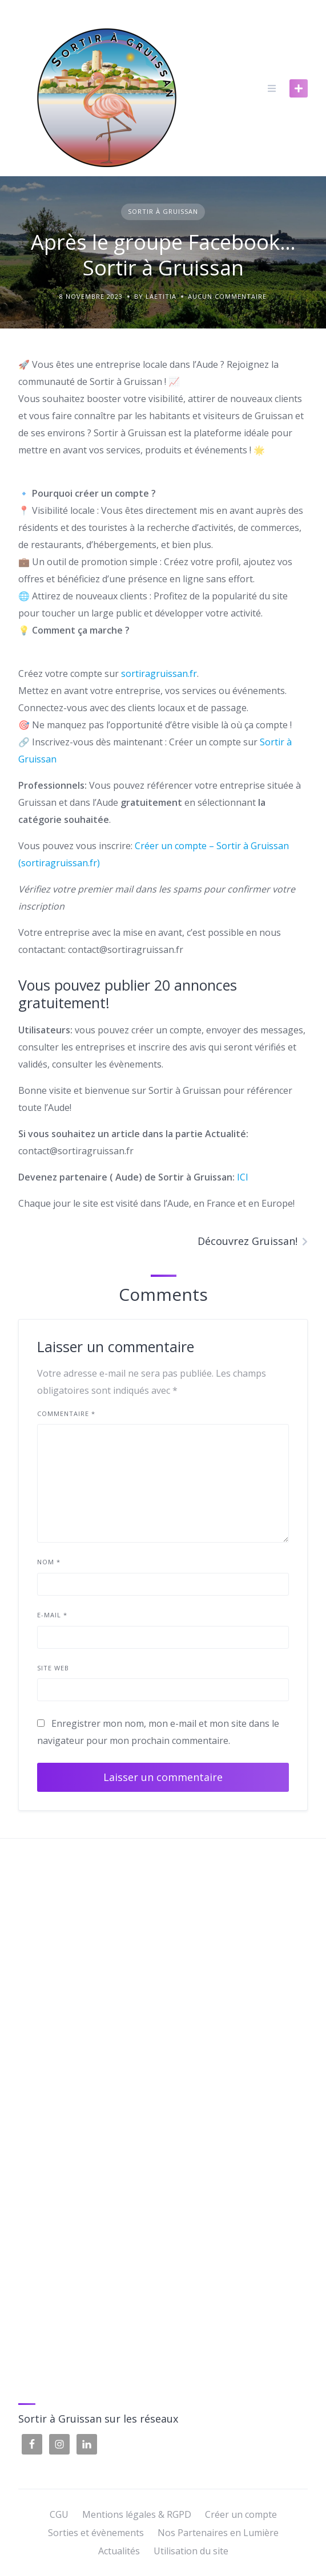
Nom (49, 1561)
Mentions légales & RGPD (136, 2514)
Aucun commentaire (227, 296)
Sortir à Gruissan (163, 211)
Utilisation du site (191, 2551)
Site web (53, 1668)
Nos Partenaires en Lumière (218, 2532)
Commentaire (66, 1413)
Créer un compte (241, 2514)
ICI (242, 1177)
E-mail (52, 1614)
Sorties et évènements (96, 2532)
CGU (59, 2514)
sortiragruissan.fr (159, 673)
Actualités (119, 2551)
